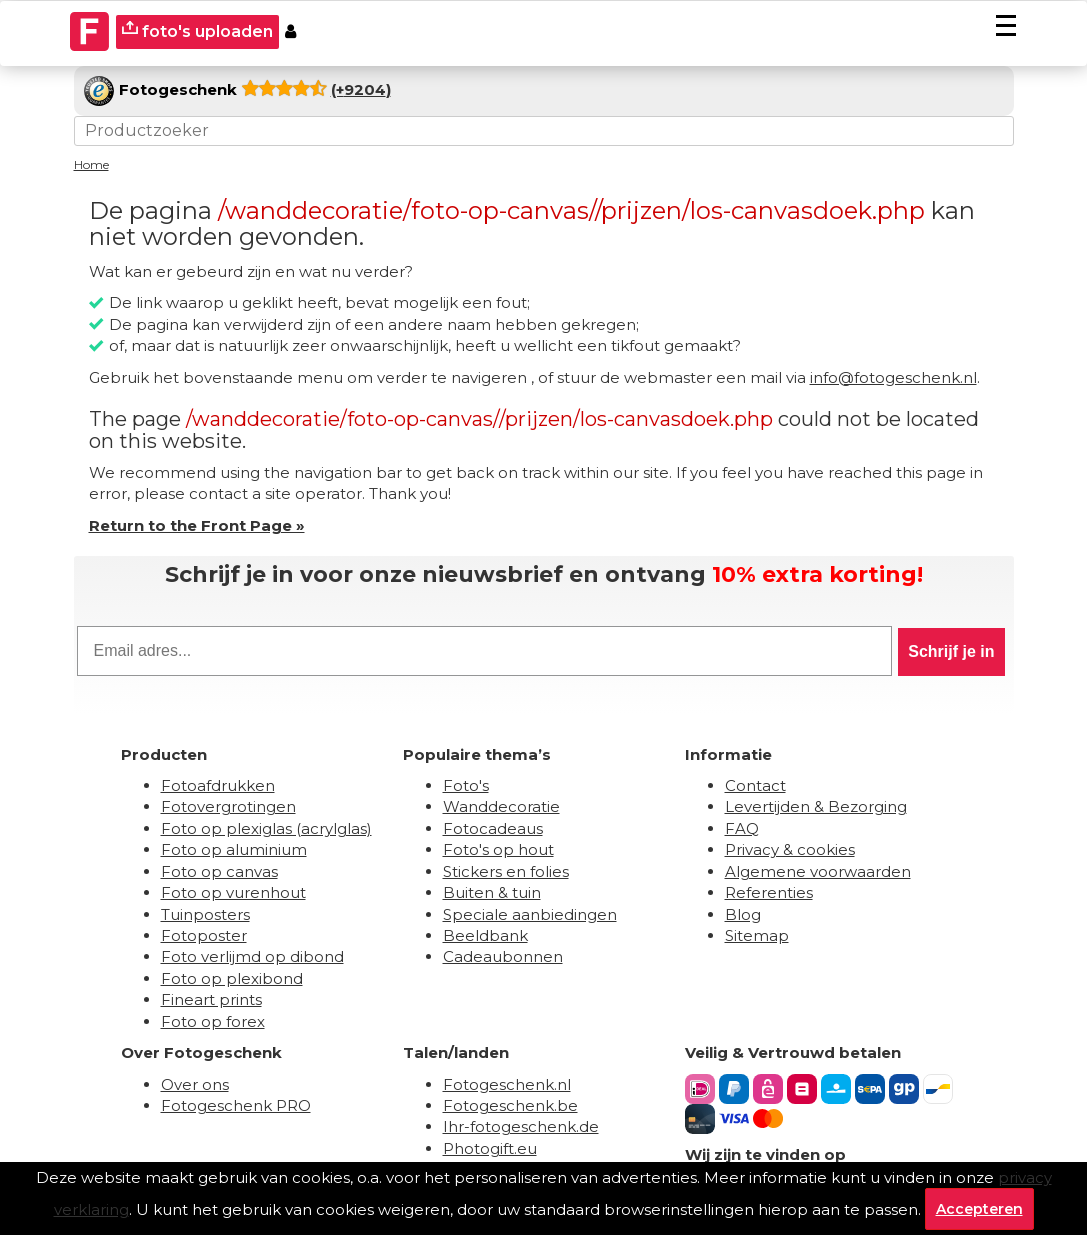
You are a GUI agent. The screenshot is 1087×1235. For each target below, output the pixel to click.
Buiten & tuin (492, 892)
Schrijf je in (951, 651)
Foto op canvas (219, 871)
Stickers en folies (506, 871)
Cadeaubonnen (503, 956)
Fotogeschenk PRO (236, 1105)
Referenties (769, 892)
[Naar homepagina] (90, 32)
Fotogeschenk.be (510, 1105)
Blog (743, 914)
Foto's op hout (498, 849)
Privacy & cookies (790, 849)
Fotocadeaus (493, 828)
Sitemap (757, 935)
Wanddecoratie (501, 806)
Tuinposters (205, 914)
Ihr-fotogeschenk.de (521, 1126)
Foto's (466, 785)
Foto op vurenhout (233, 892)
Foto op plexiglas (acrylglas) (266, 828)
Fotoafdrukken (218, 785)
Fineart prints (211, 999)
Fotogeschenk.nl (507, 1084)
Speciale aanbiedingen (530, 914)
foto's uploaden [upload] (197, 30)
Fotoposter (204, 935)
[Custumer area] (290, 32)
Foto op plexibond (232, 978)
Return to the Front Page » (197, 525)
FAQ (742, 828)
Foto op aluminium (234, 849)
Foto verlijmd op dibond (252, 956)
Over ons (195, 1084)
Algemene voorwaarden (818, 871)
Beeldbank (485, 935)
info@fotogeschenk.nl (893, 377)
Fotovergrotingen (228, 806)
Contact (755, 785)
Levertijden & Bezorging (816, 806)
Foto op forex (213, 1021)
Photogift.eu (490, 1148)
